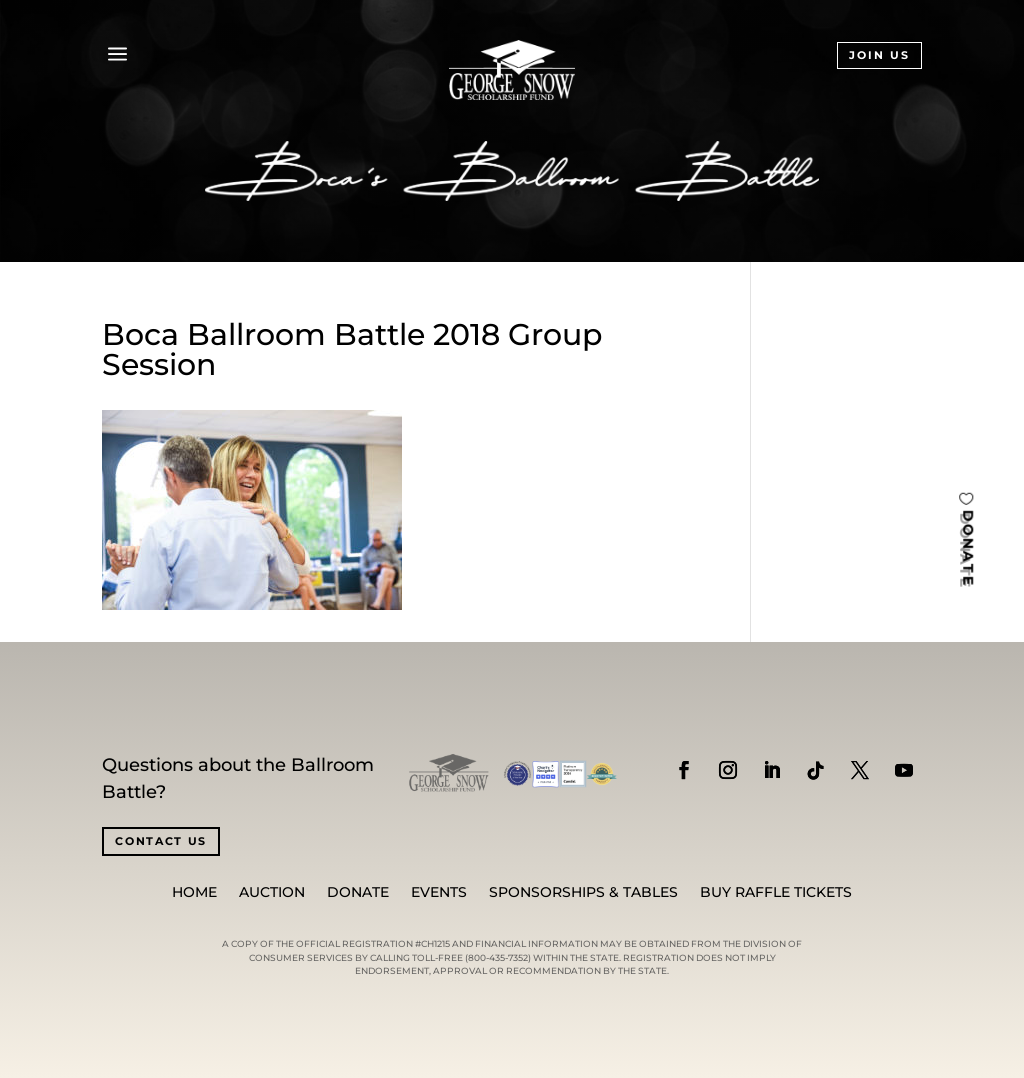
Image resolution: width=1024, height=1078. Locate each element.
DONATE (968, 548)
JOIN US (879, 55)
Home (194, 893)
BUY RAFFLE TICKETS (776, 893)
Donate (358, 893)
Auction (272, 893)
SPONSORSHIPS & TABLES (583, 893)
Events (439, 893)
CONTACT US (161, 841)
